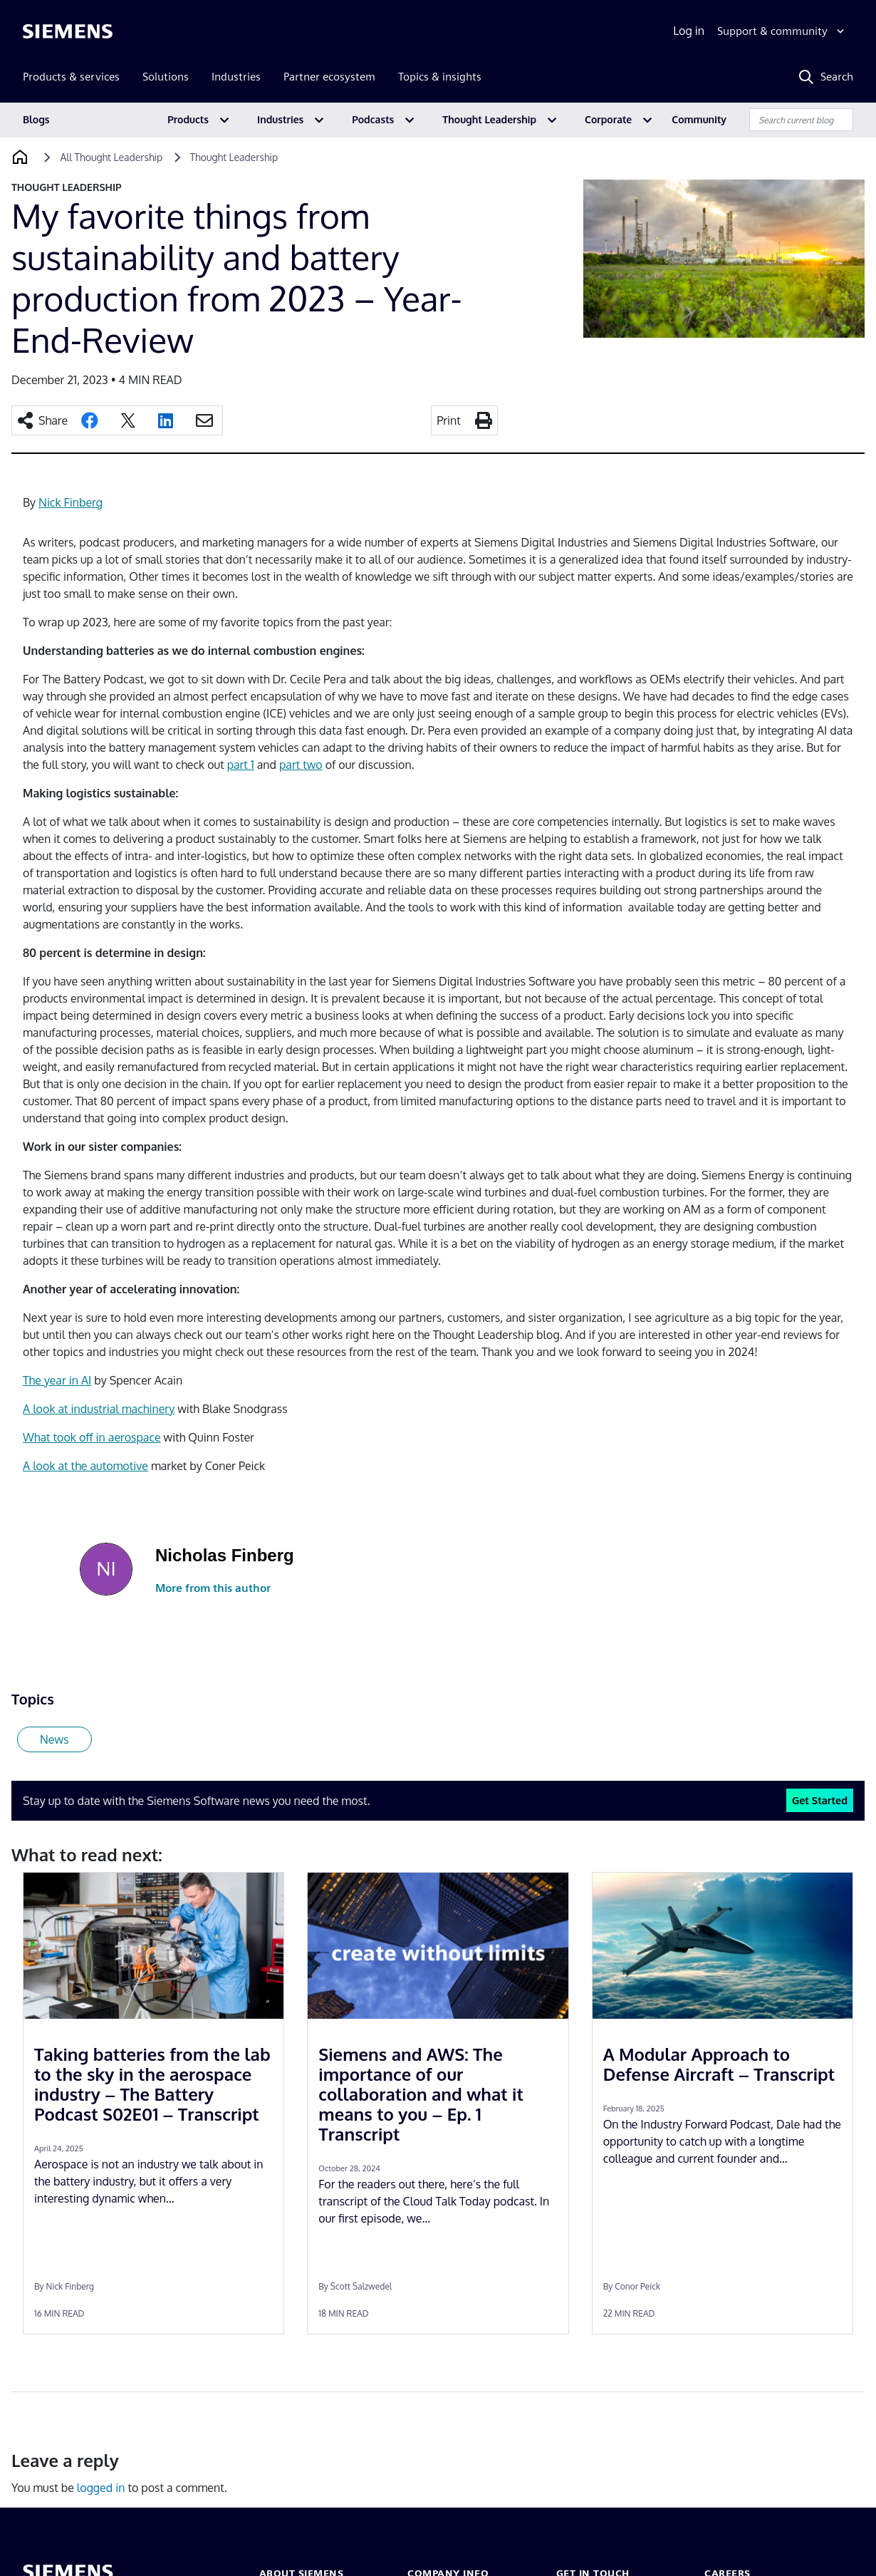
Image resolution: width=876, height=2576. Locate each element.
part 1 (240, 764)
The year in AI (57, 1380)
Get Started (820, 1800)
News (54, 1739)
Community (699, 119)
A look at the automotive (85, 1466)
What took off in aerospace (92, 1437)
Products (188, 119)
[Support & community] (782, 31)
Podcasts (373, 119)
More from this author (213, 1588)
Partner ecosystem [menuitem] (329, 76)
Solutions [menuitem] (165, 76)
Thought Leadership (489, 119)
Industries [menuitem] (236, 76)
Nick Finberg (70, 502)
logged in (101, 2488)
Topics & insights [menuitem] (439, 76)
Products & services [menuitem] (71, 76)
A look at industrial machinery (98, 1409)
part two (301, 764)
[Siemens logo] (68, 31)
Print (449, 420)
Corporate (608, 119)
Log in (688, 31)
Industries (280, 119)
